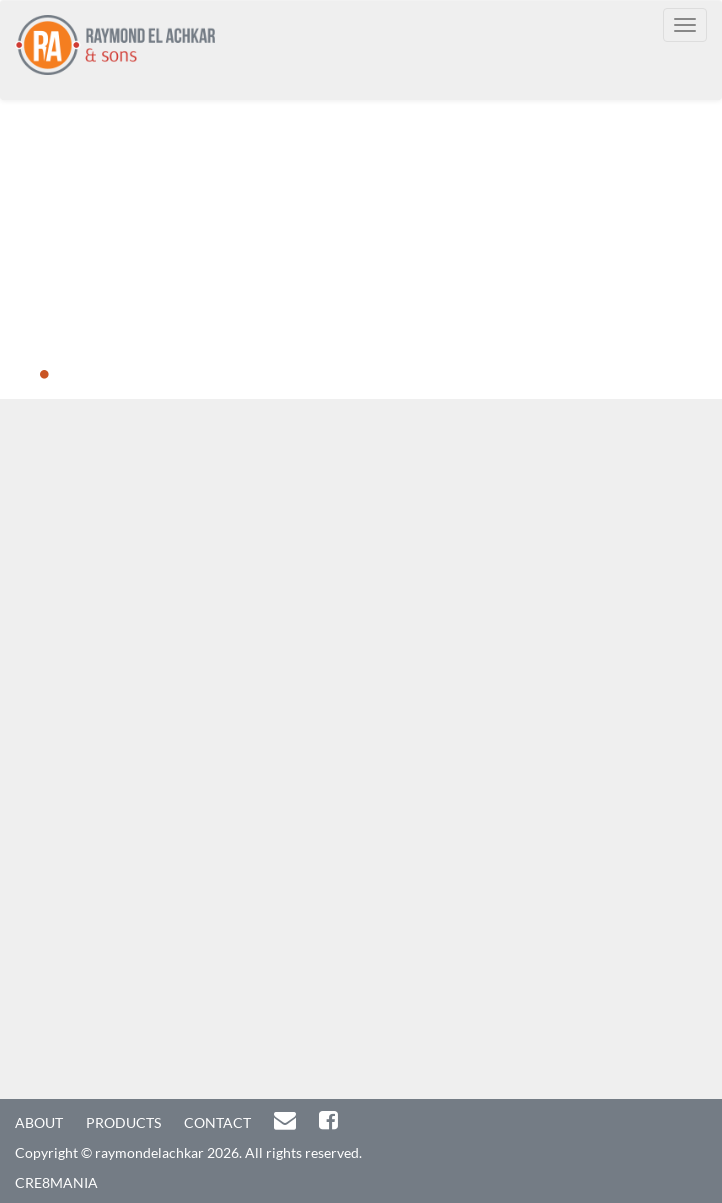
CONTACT (217, 1122)
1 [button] (44, 375)
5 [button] (164, 375)
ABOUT (39, 1122)
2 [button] (74, 375)
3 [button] (104, 375)
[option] (361, 249)
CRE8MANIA (56, 1182)
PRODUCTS (123, 1122)
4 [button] (134, 375)
